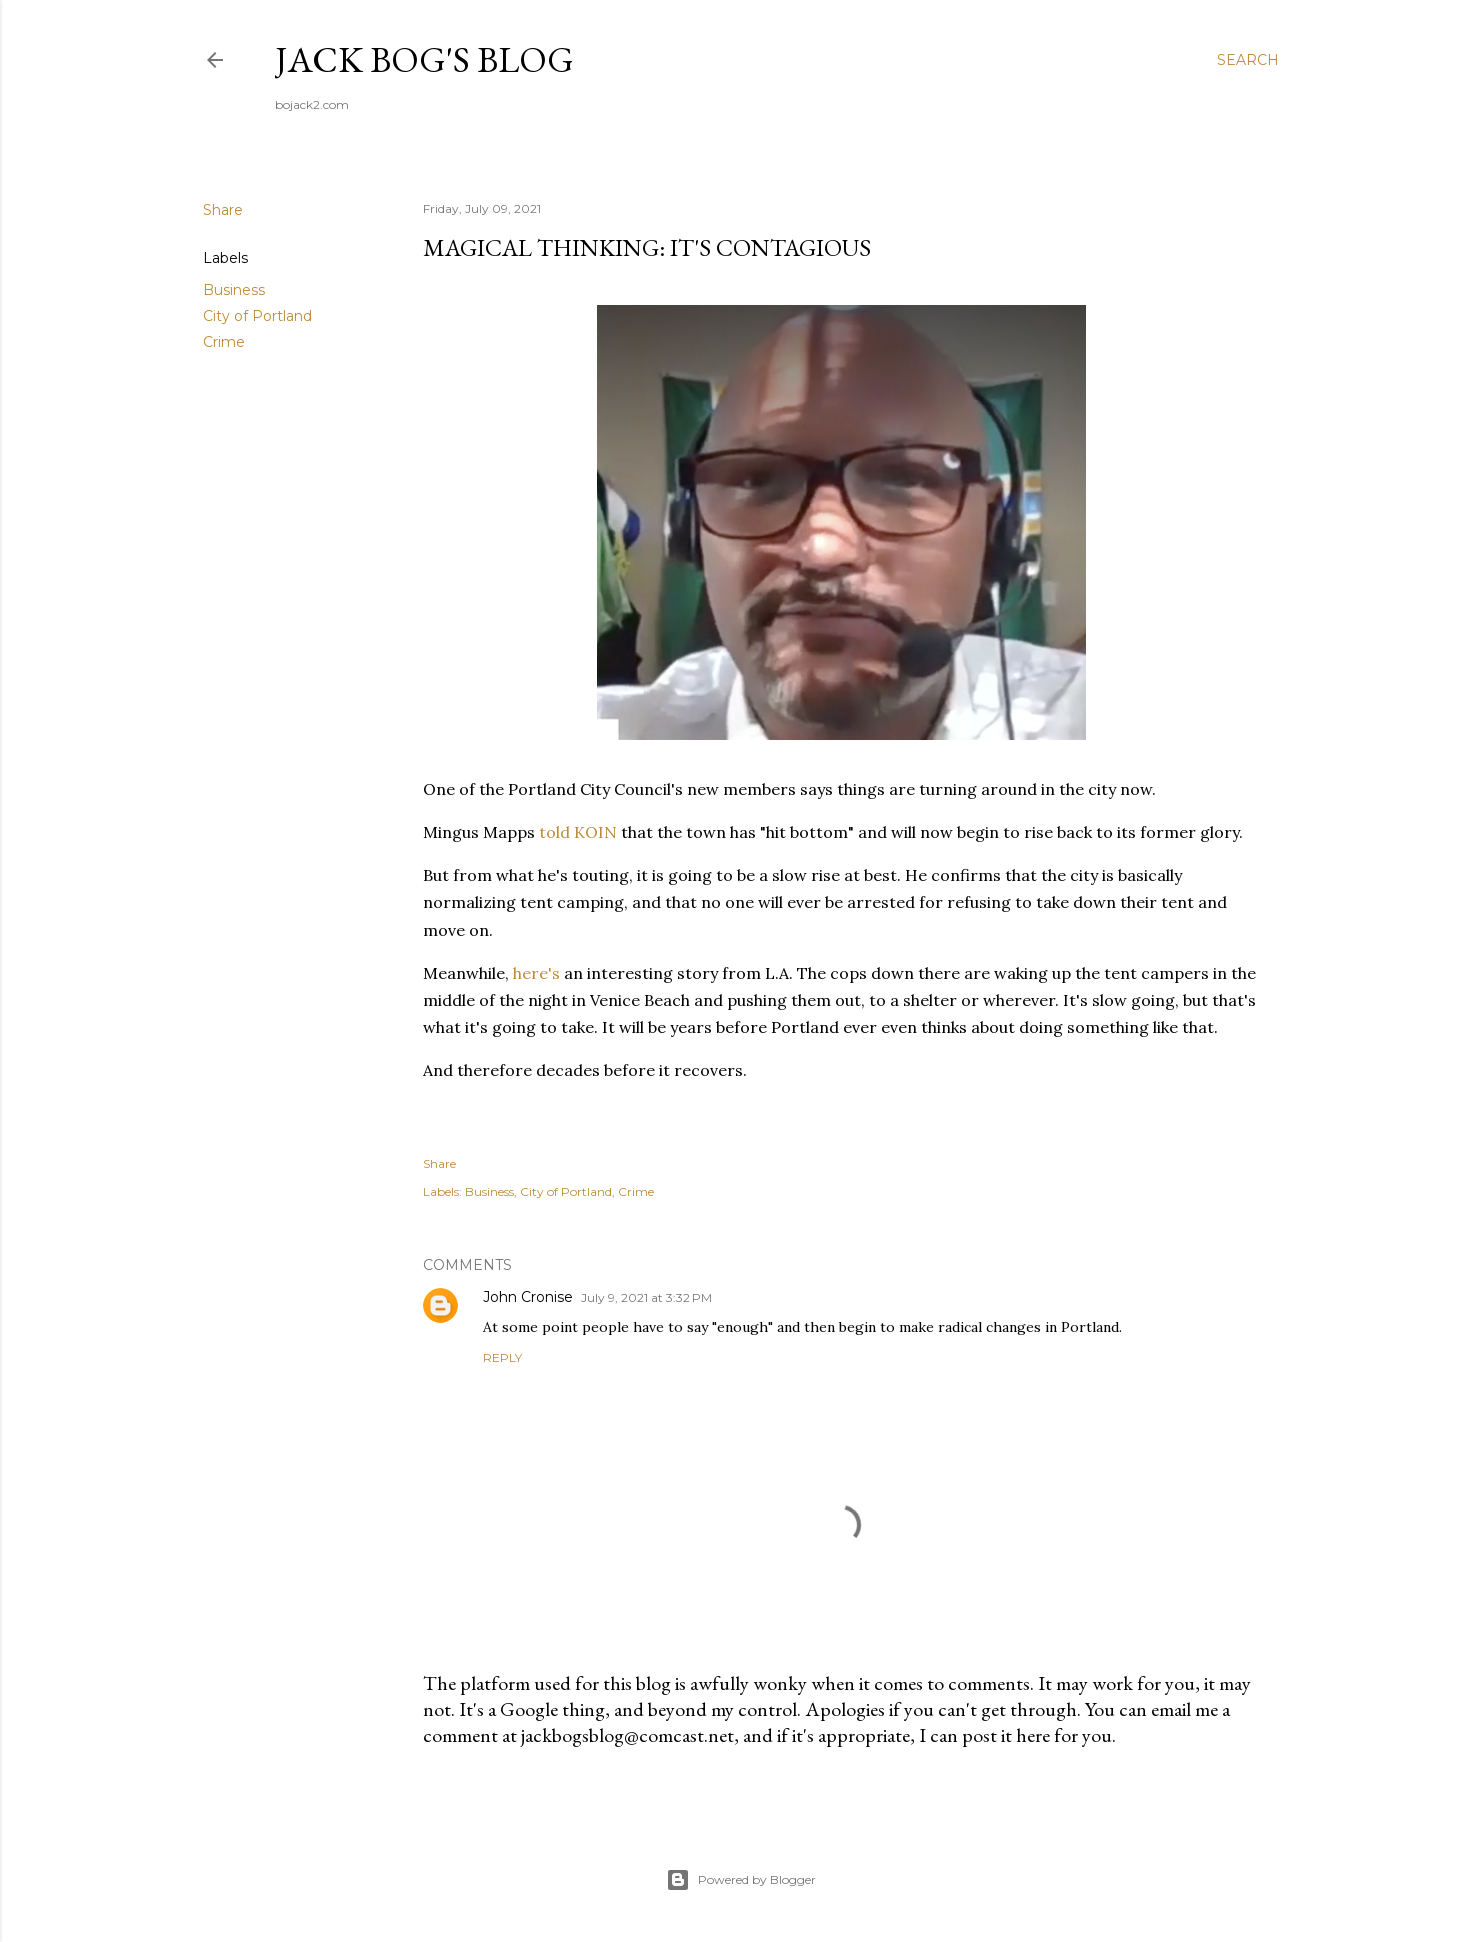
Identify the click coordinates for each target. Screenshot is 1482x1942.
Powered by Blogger (741, 1880)
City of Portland (257, 316)
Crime (224, 342)
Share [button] (223, 210)
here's (536, 973)
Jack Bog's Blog (424, 59)
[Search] (1248, 60)
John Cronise (528, 1297)
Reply (502, 1357)
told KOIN (578, 832)
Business (234, 290)
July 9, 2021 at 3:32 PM (646, 1297)
